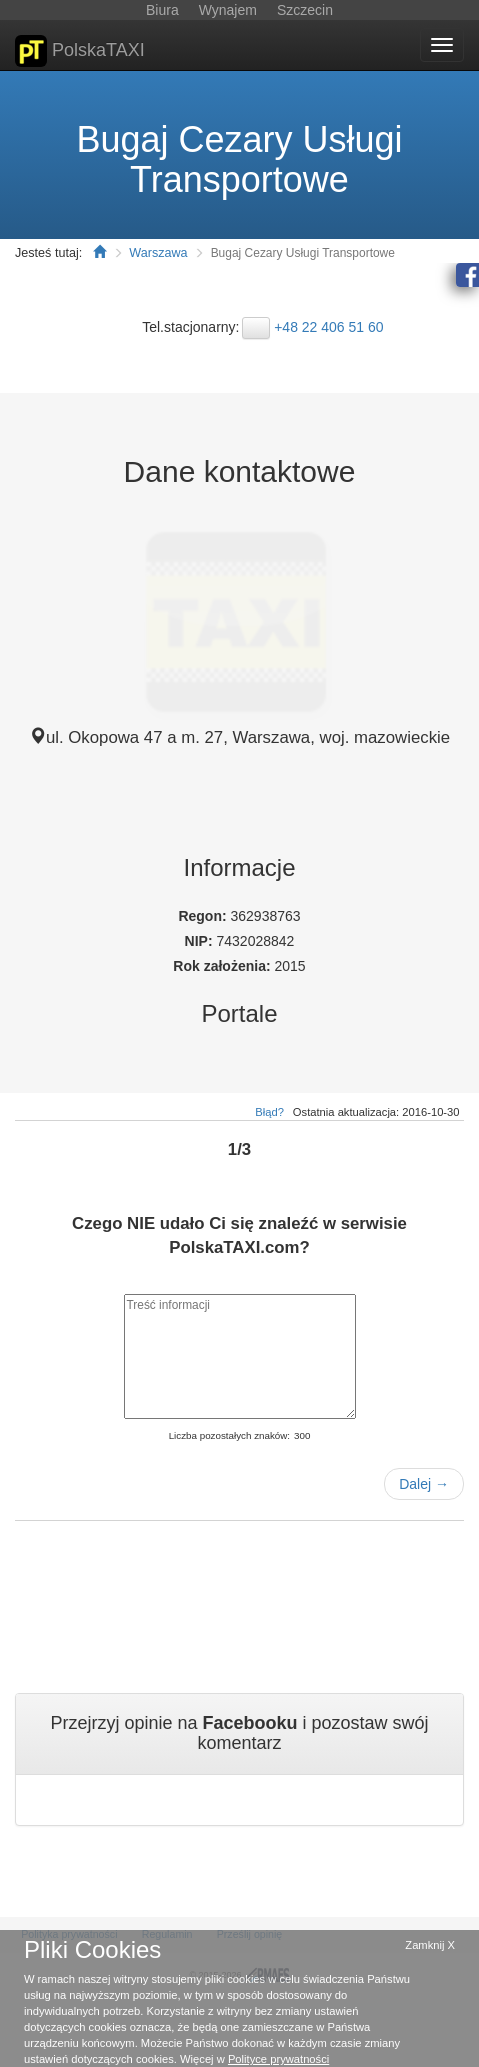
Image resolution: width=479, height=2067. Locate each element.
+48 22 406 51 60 (328, 327)
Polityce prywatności (278, 2059)
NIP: (201, 941)
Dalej (424, 1484)
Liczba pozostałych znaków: (229, 1435)
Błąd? (269, 1112)
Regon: (204, 916)
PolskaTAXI (80, 51)
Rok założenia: (223, 966)
